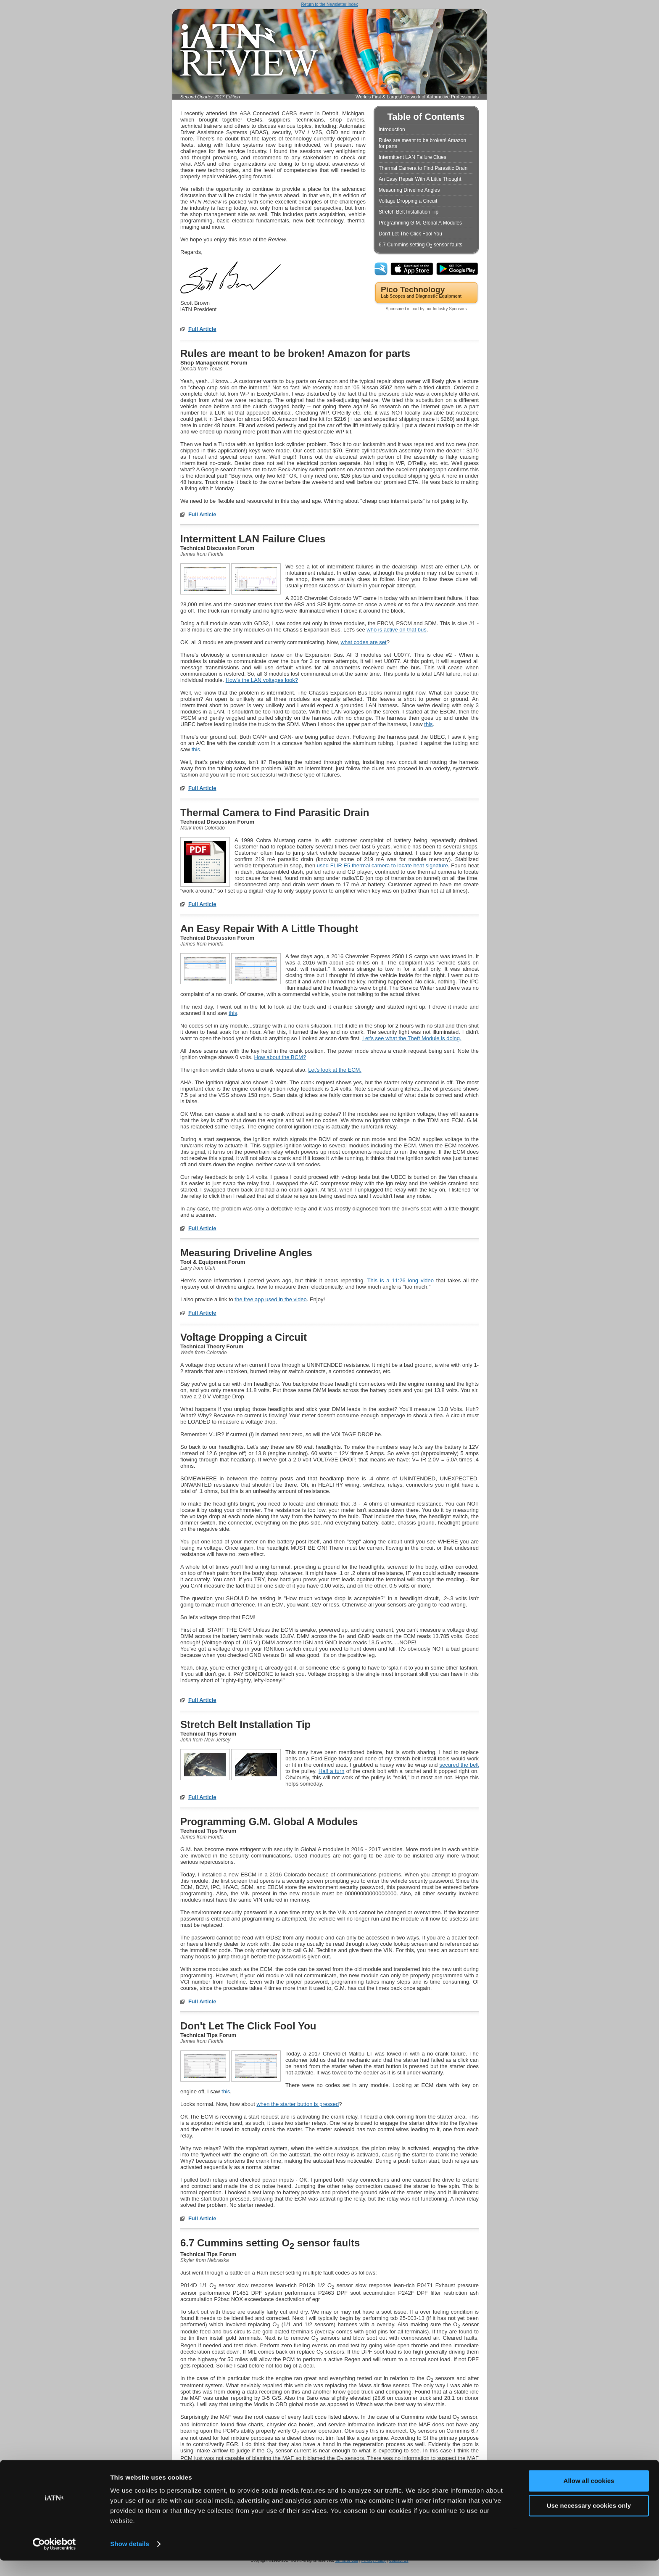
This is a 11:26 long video (400, 1280)
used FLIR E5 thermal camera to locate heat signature (382, 865)
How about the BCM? (280, 1057)
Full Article (202, 329)
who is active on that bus (396, 629)
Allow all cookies (589, 2496)
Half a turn (332, 1771)
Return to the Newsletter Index (329, 4)
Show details (129, 2559)
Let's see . (411, 1038)
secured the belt (459, 1765)
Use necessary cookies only (589, 2520)
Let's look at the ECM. (334, 1070)
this (428, 724)
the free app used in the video (270, 1299)
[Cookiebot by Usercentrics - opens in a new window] (54, 2559)
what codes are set (364, 642)
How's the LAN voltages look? (262, 680)
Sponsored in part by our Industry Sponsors (426, 308)
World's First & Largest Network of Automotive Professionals (417, 96)
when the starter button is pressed (297, 2104)
